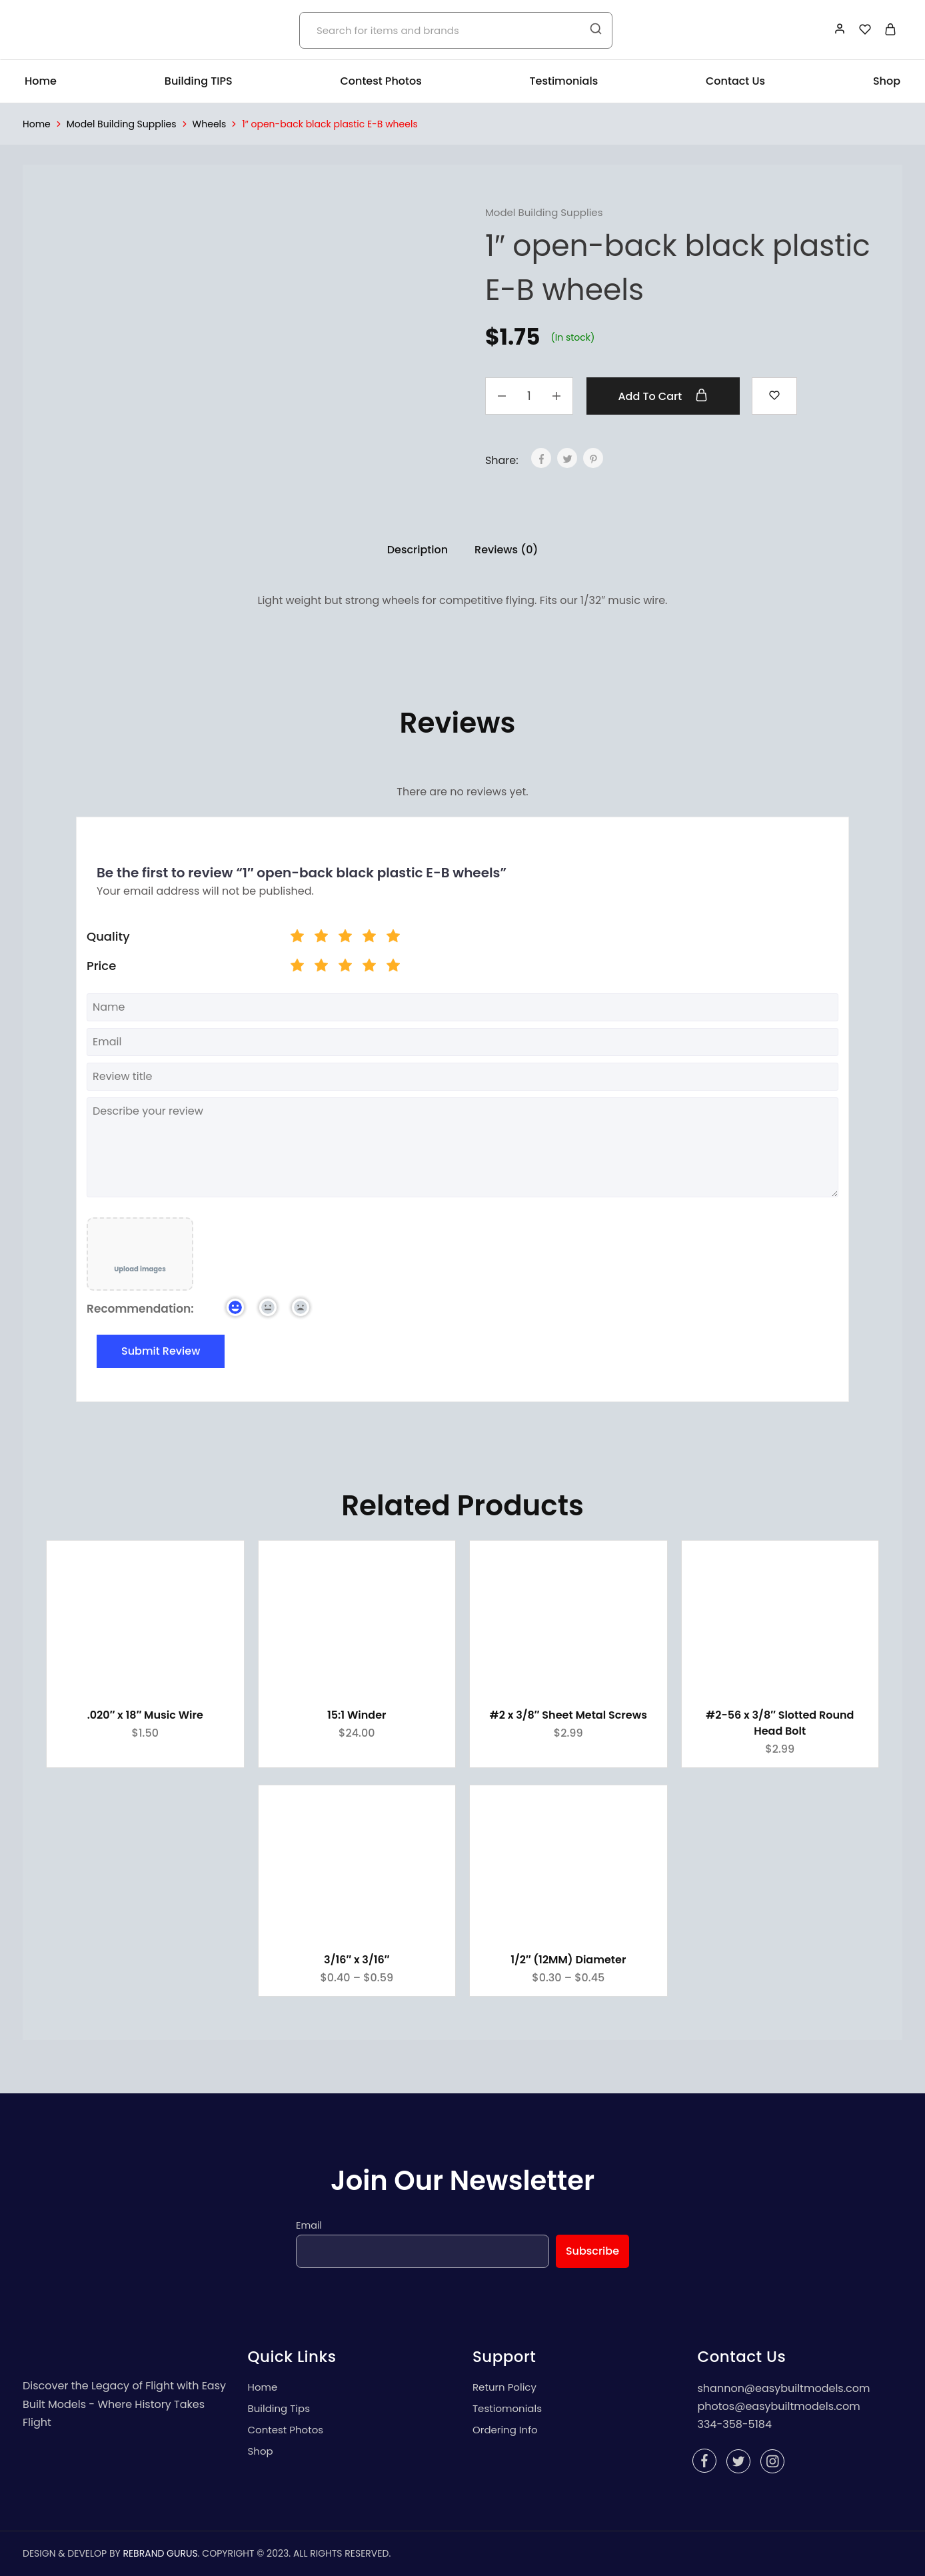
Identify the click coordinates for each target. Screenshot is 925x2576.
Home (41, 81)
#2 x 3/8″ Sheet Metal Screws (568, 1715)
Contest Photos (380, 81)
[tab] (417, 550)
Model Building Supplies (122, 124)
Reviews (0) (506, 549)
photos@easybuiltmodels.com (779, 2406)
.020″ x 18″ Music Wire (145, 1715)
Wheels (210, 124)
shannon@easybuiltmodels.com (784, 2388)
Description (417, 549)
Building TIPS (199, 81)
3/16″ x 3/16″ (356, 1959)
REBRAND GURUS (160, 2553)
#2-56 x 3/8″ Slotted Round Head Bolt (780, 1723)
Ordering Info (505, 2430)
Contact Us (735, 81)
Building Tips (279, 2408)
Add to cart (663, 396)
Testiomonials (507, 2408)
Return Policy (504, 2387)
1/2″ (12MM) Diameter (568, 1959)
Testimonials (564, 81)
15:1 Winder (357, 1715)
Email (309, 2225)
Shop (886, 81)
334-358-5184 (735, 2424)
